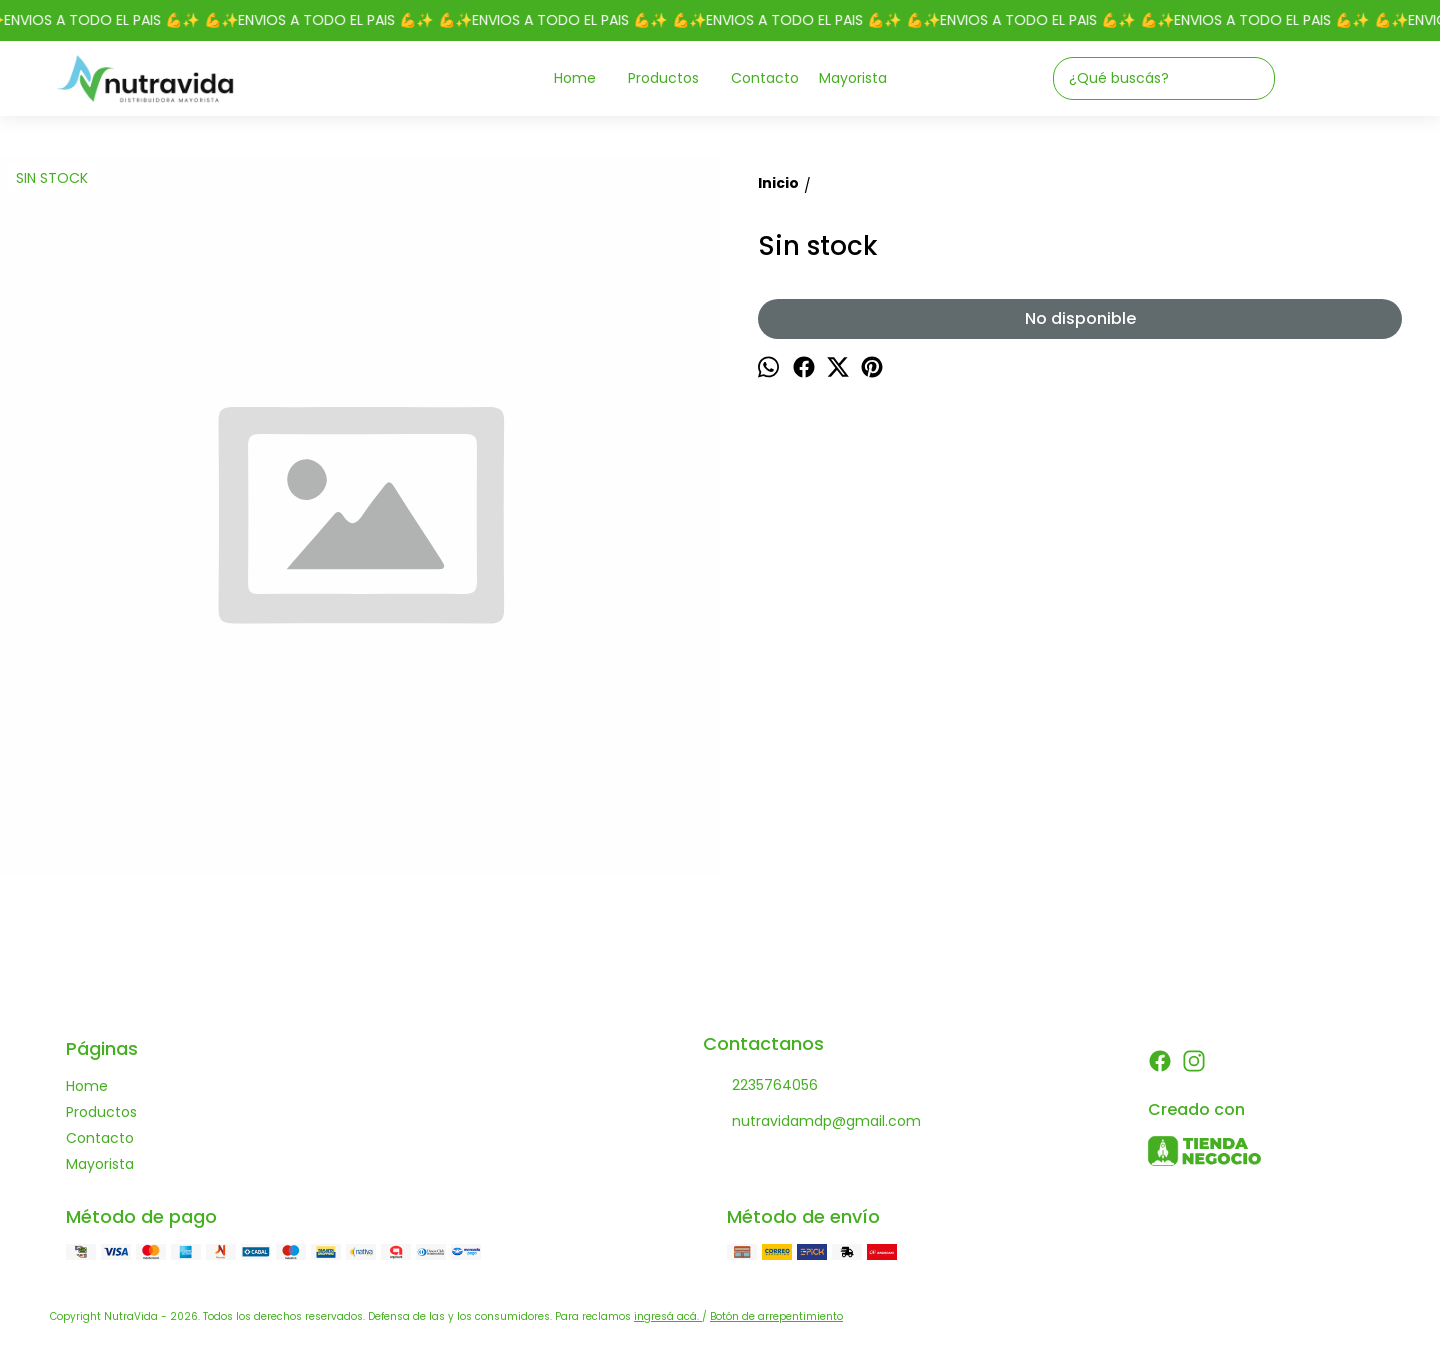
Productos (673, 78)
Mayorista (853, 78)
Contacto (765, 78)
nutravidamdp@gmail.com (812, 1122)
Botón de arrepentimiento (776, 1316)
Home (585, 78)
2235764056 (760, 1086)
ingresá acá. (668, 1316)
